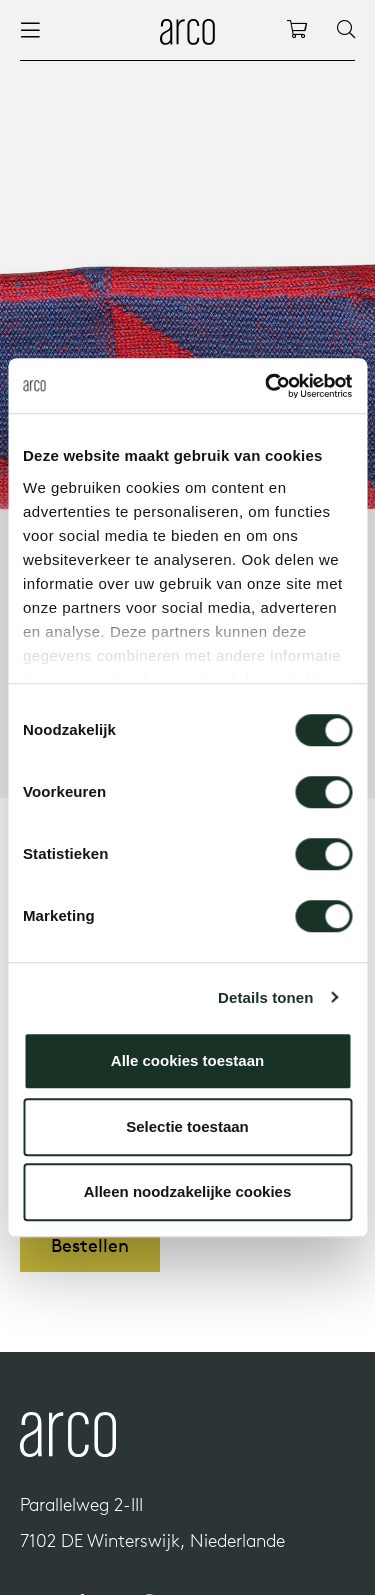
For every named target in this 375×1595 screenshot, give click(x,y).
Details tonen (265, 997)
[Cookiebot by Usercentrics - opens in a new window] (267, 386)
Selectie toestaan (187, 1126)
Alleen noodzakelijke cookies (188, 1191)
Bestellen (90, 1245)
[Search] (346, 30)
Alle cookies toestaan (187, 1060)
